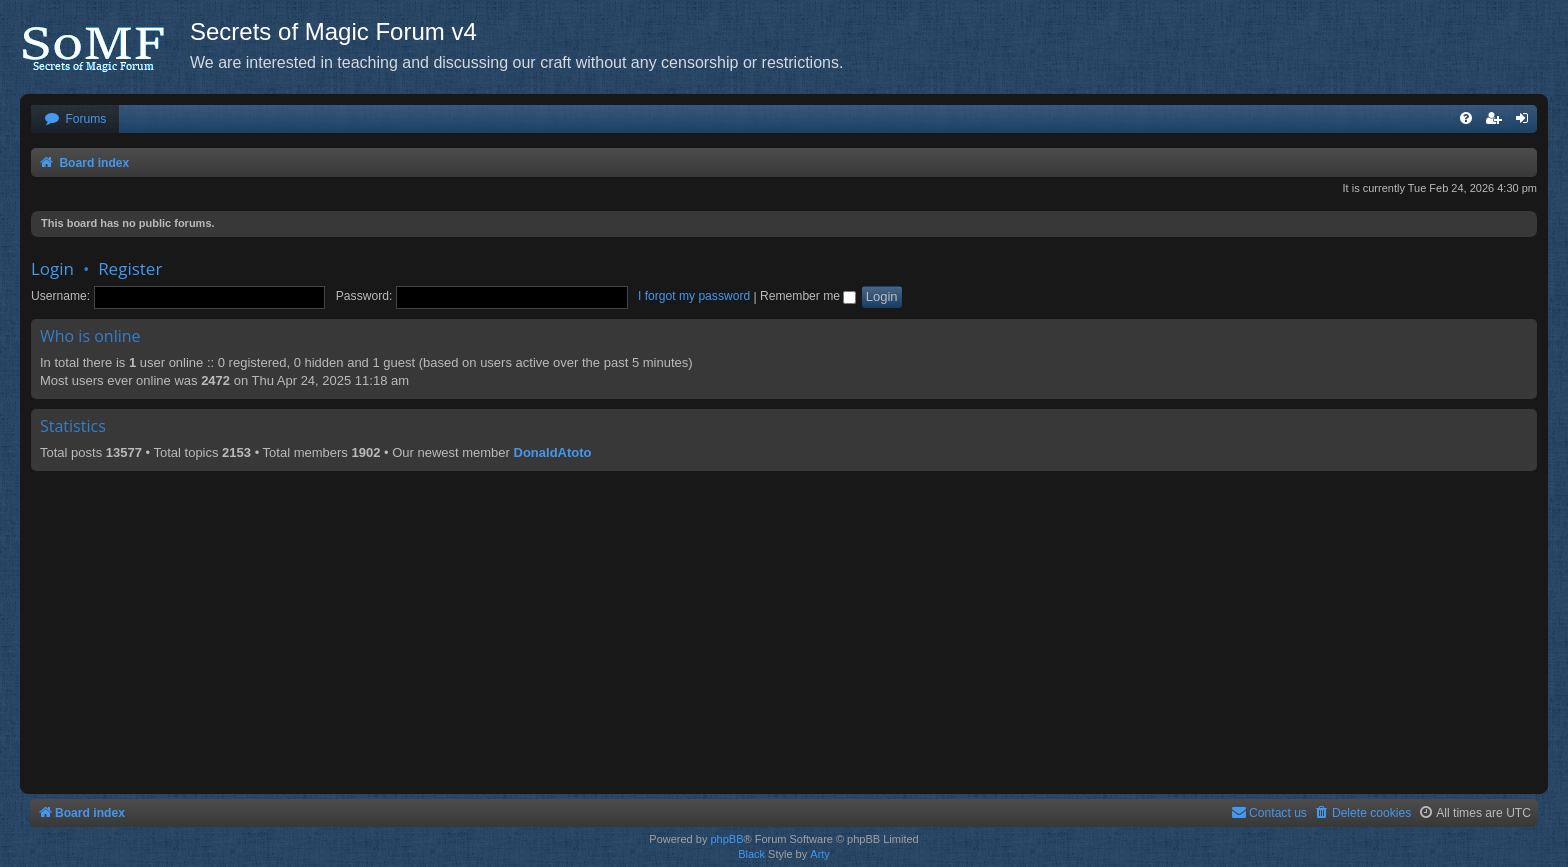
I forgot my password (694, 296)
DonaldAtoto (553, 452)
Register (130, 268)
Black (751, 854)
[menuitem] (75, 119)
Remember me (808, 296)
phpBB (726, 839)
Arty (820, 854)
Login (52, 268)
